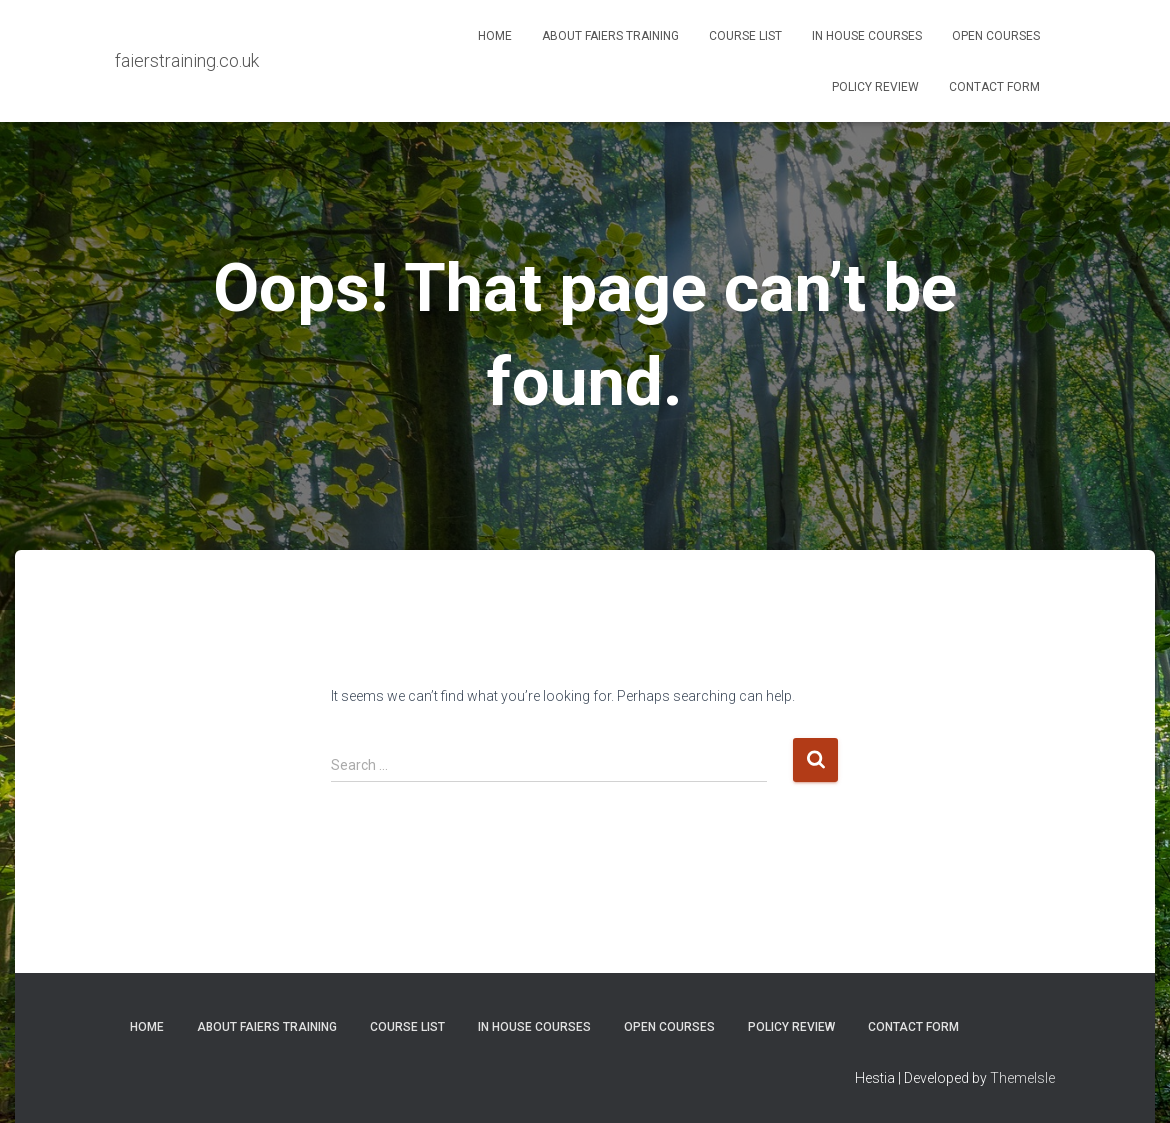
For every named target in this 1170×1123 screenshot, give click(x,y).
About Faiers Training (610, 36)
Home (495, 36)
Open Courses (996, 36)
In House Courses (867, 36)
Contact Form (994, 87)
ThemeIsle (1022, 1078)
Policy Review (875, 87)
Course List (745, 36)
